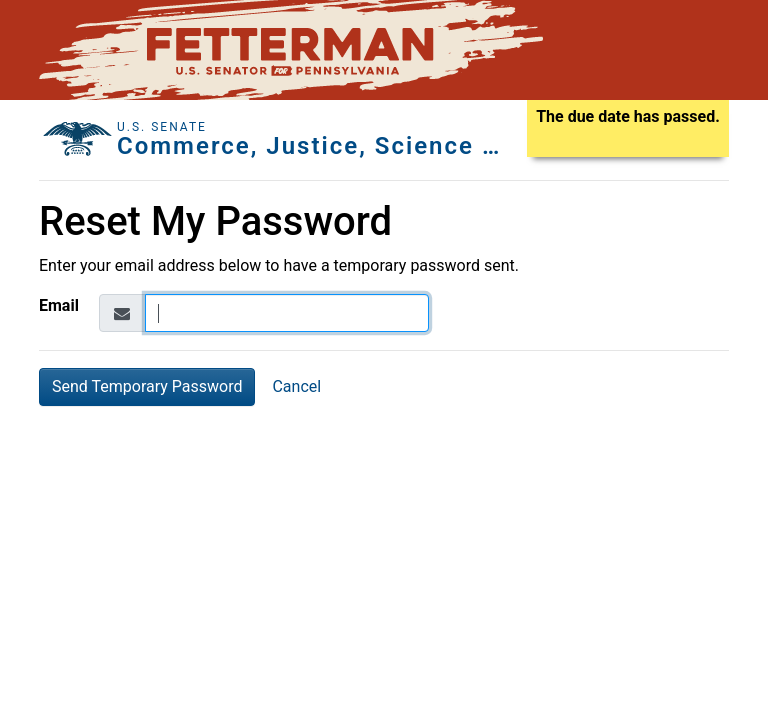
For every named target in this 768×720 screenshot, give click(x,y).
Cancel (296, 386)
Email (59, 305)
